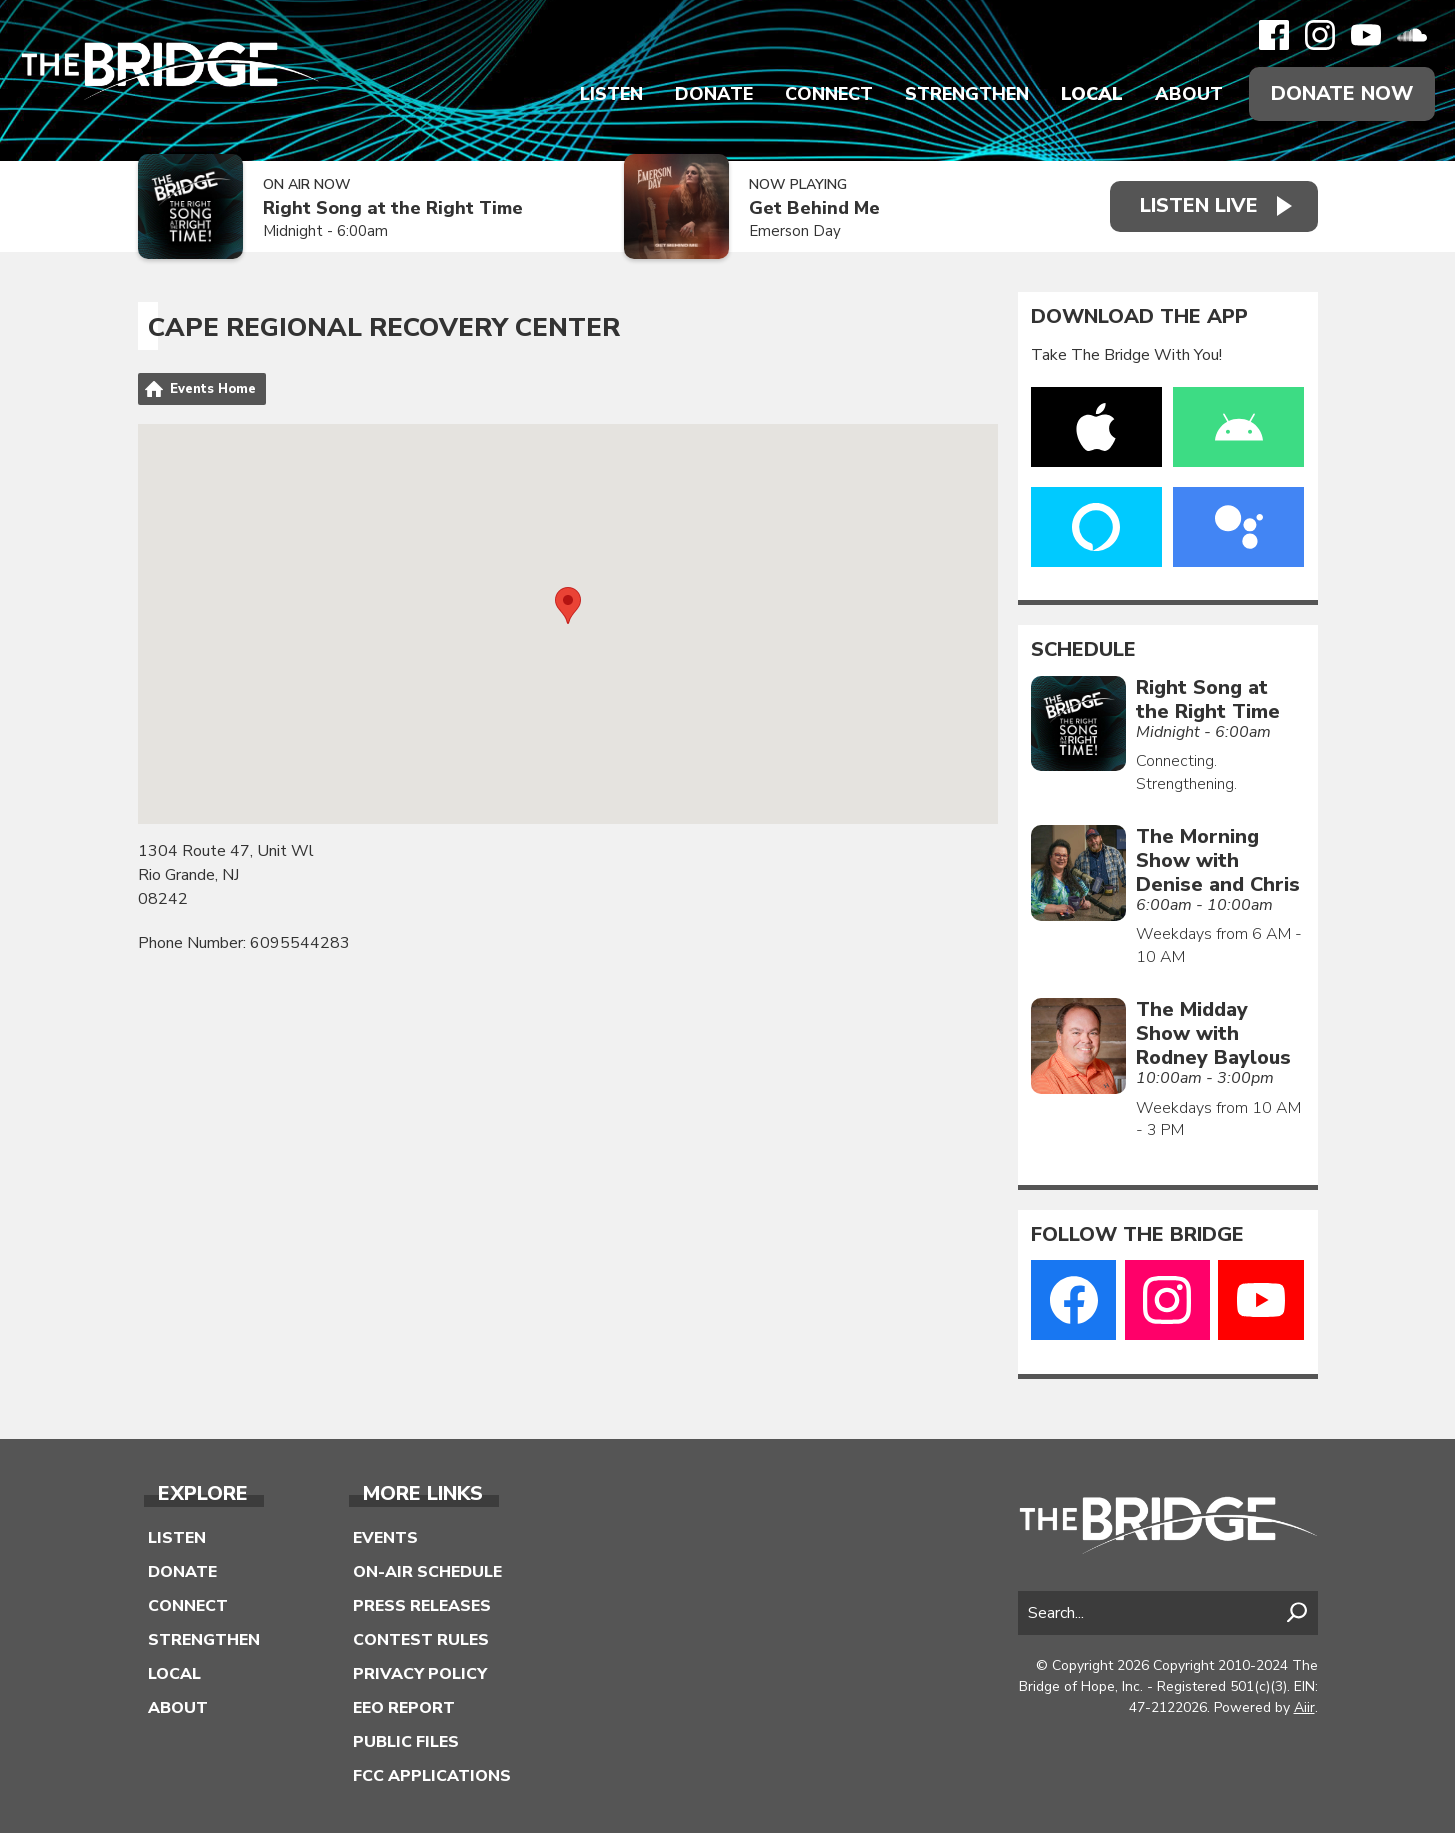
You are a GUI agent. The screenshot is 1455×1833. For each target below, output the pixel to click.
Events (385, 1538)
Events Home (213, 389)
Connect (829, 94)
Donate (714, 94)
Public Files (406, 1742)
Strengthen (967, 94)
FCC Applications (432, 1776)
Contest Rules (421, 1640)
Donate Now (1342, 93)
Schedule (1083, 650)
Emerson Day (795, 231)
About (1189, 94)
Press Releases (422, 1606)
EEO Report (404, 1708)
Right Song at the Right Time (393, 208)
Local (1092, 94)
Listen (611, 94)
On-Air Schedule (427, 1572)
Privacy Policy (420, 1674)
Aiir (1304, 1707)
